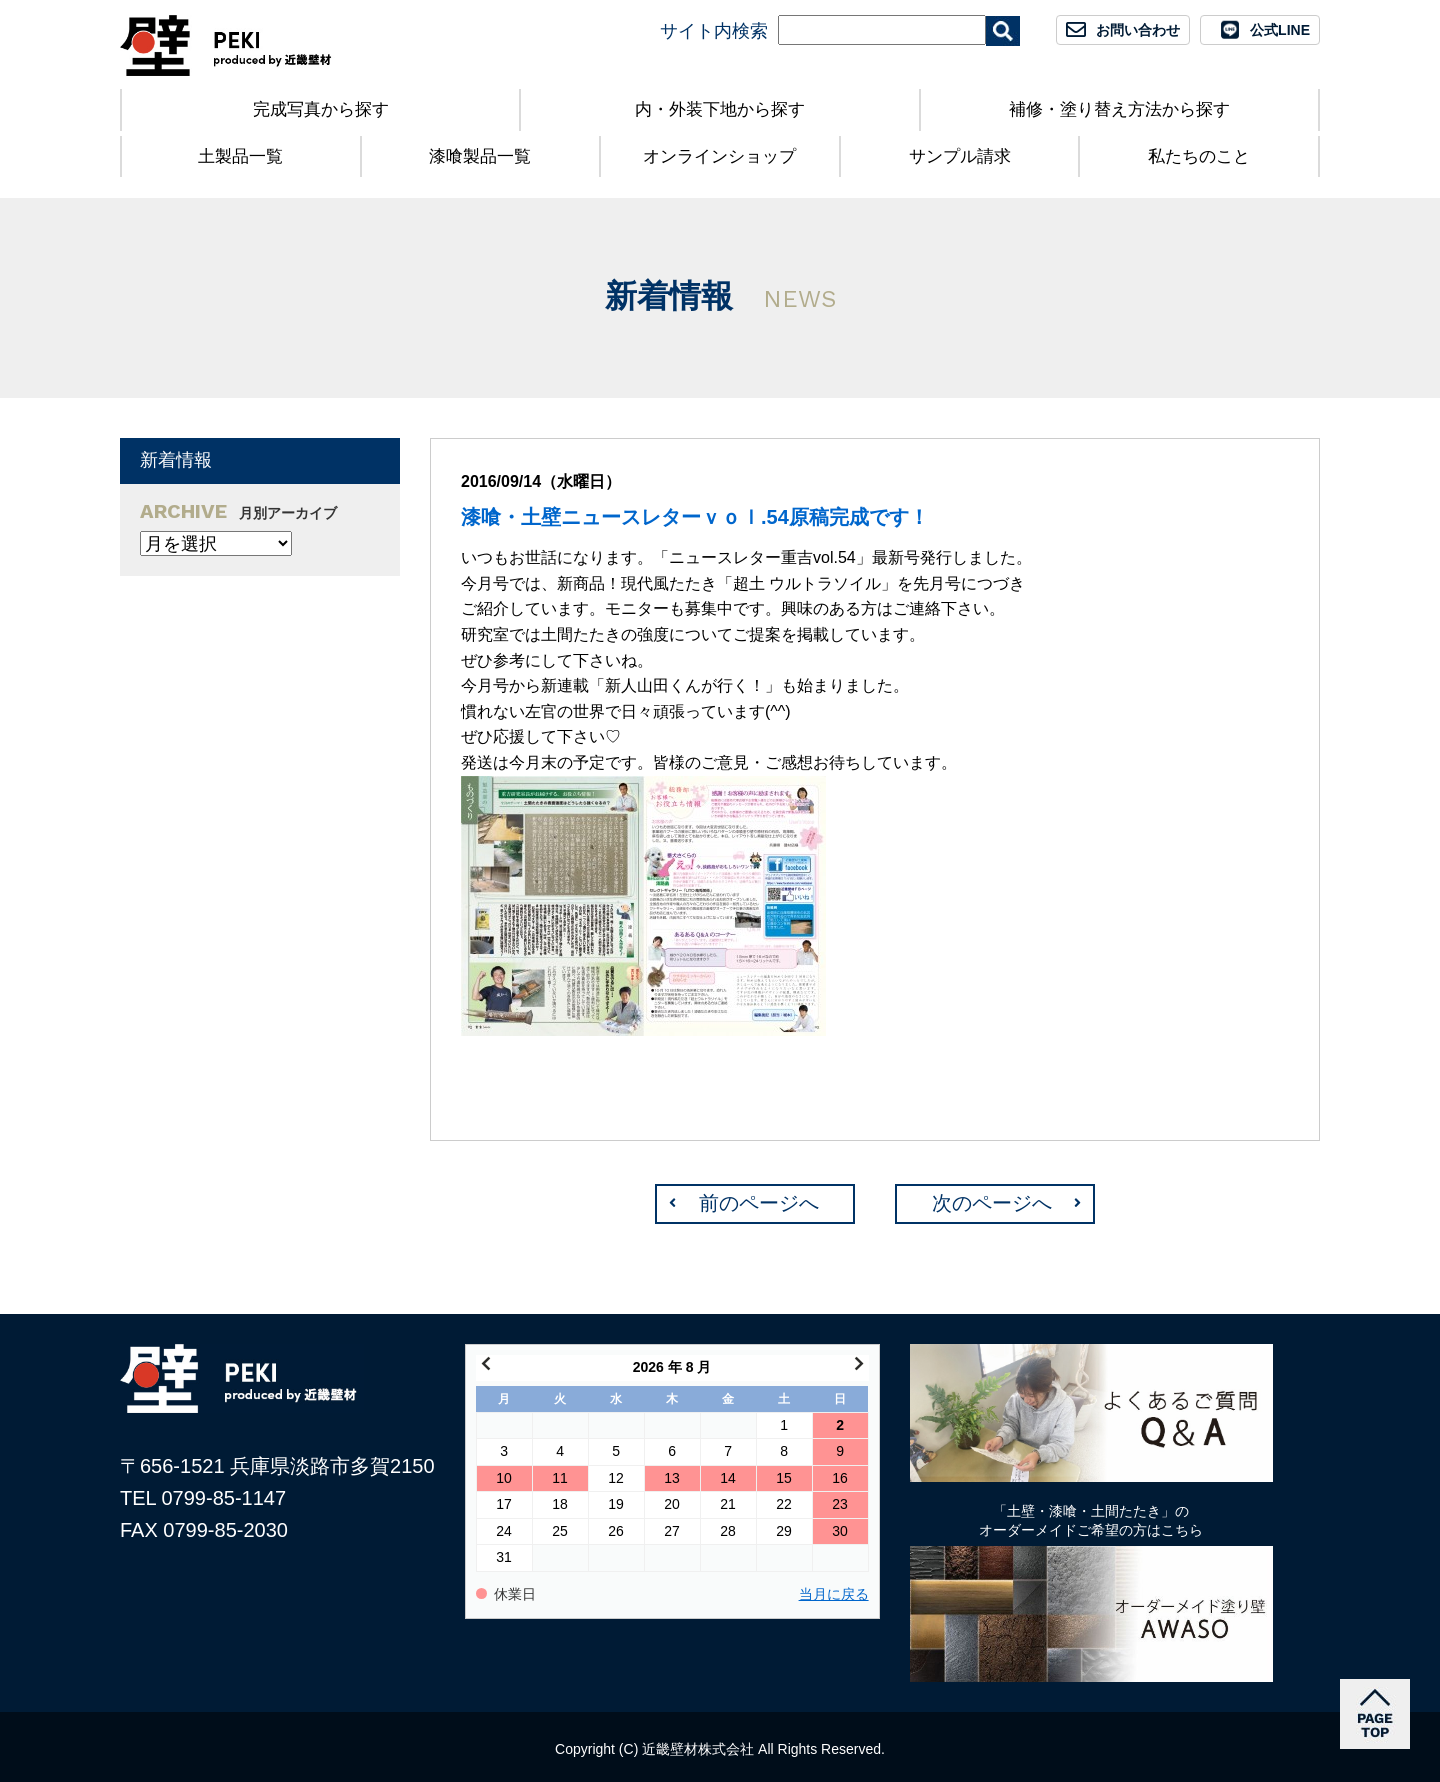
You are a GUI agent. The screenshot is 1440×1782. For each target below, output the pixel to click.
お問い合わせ (1138, 30)
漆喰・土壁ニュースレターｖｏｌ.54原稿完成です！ (695, 517)
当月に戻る (834, 1594)
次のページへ (992, 1203)
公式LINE (1280, 30)
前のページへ (759, 1203)
